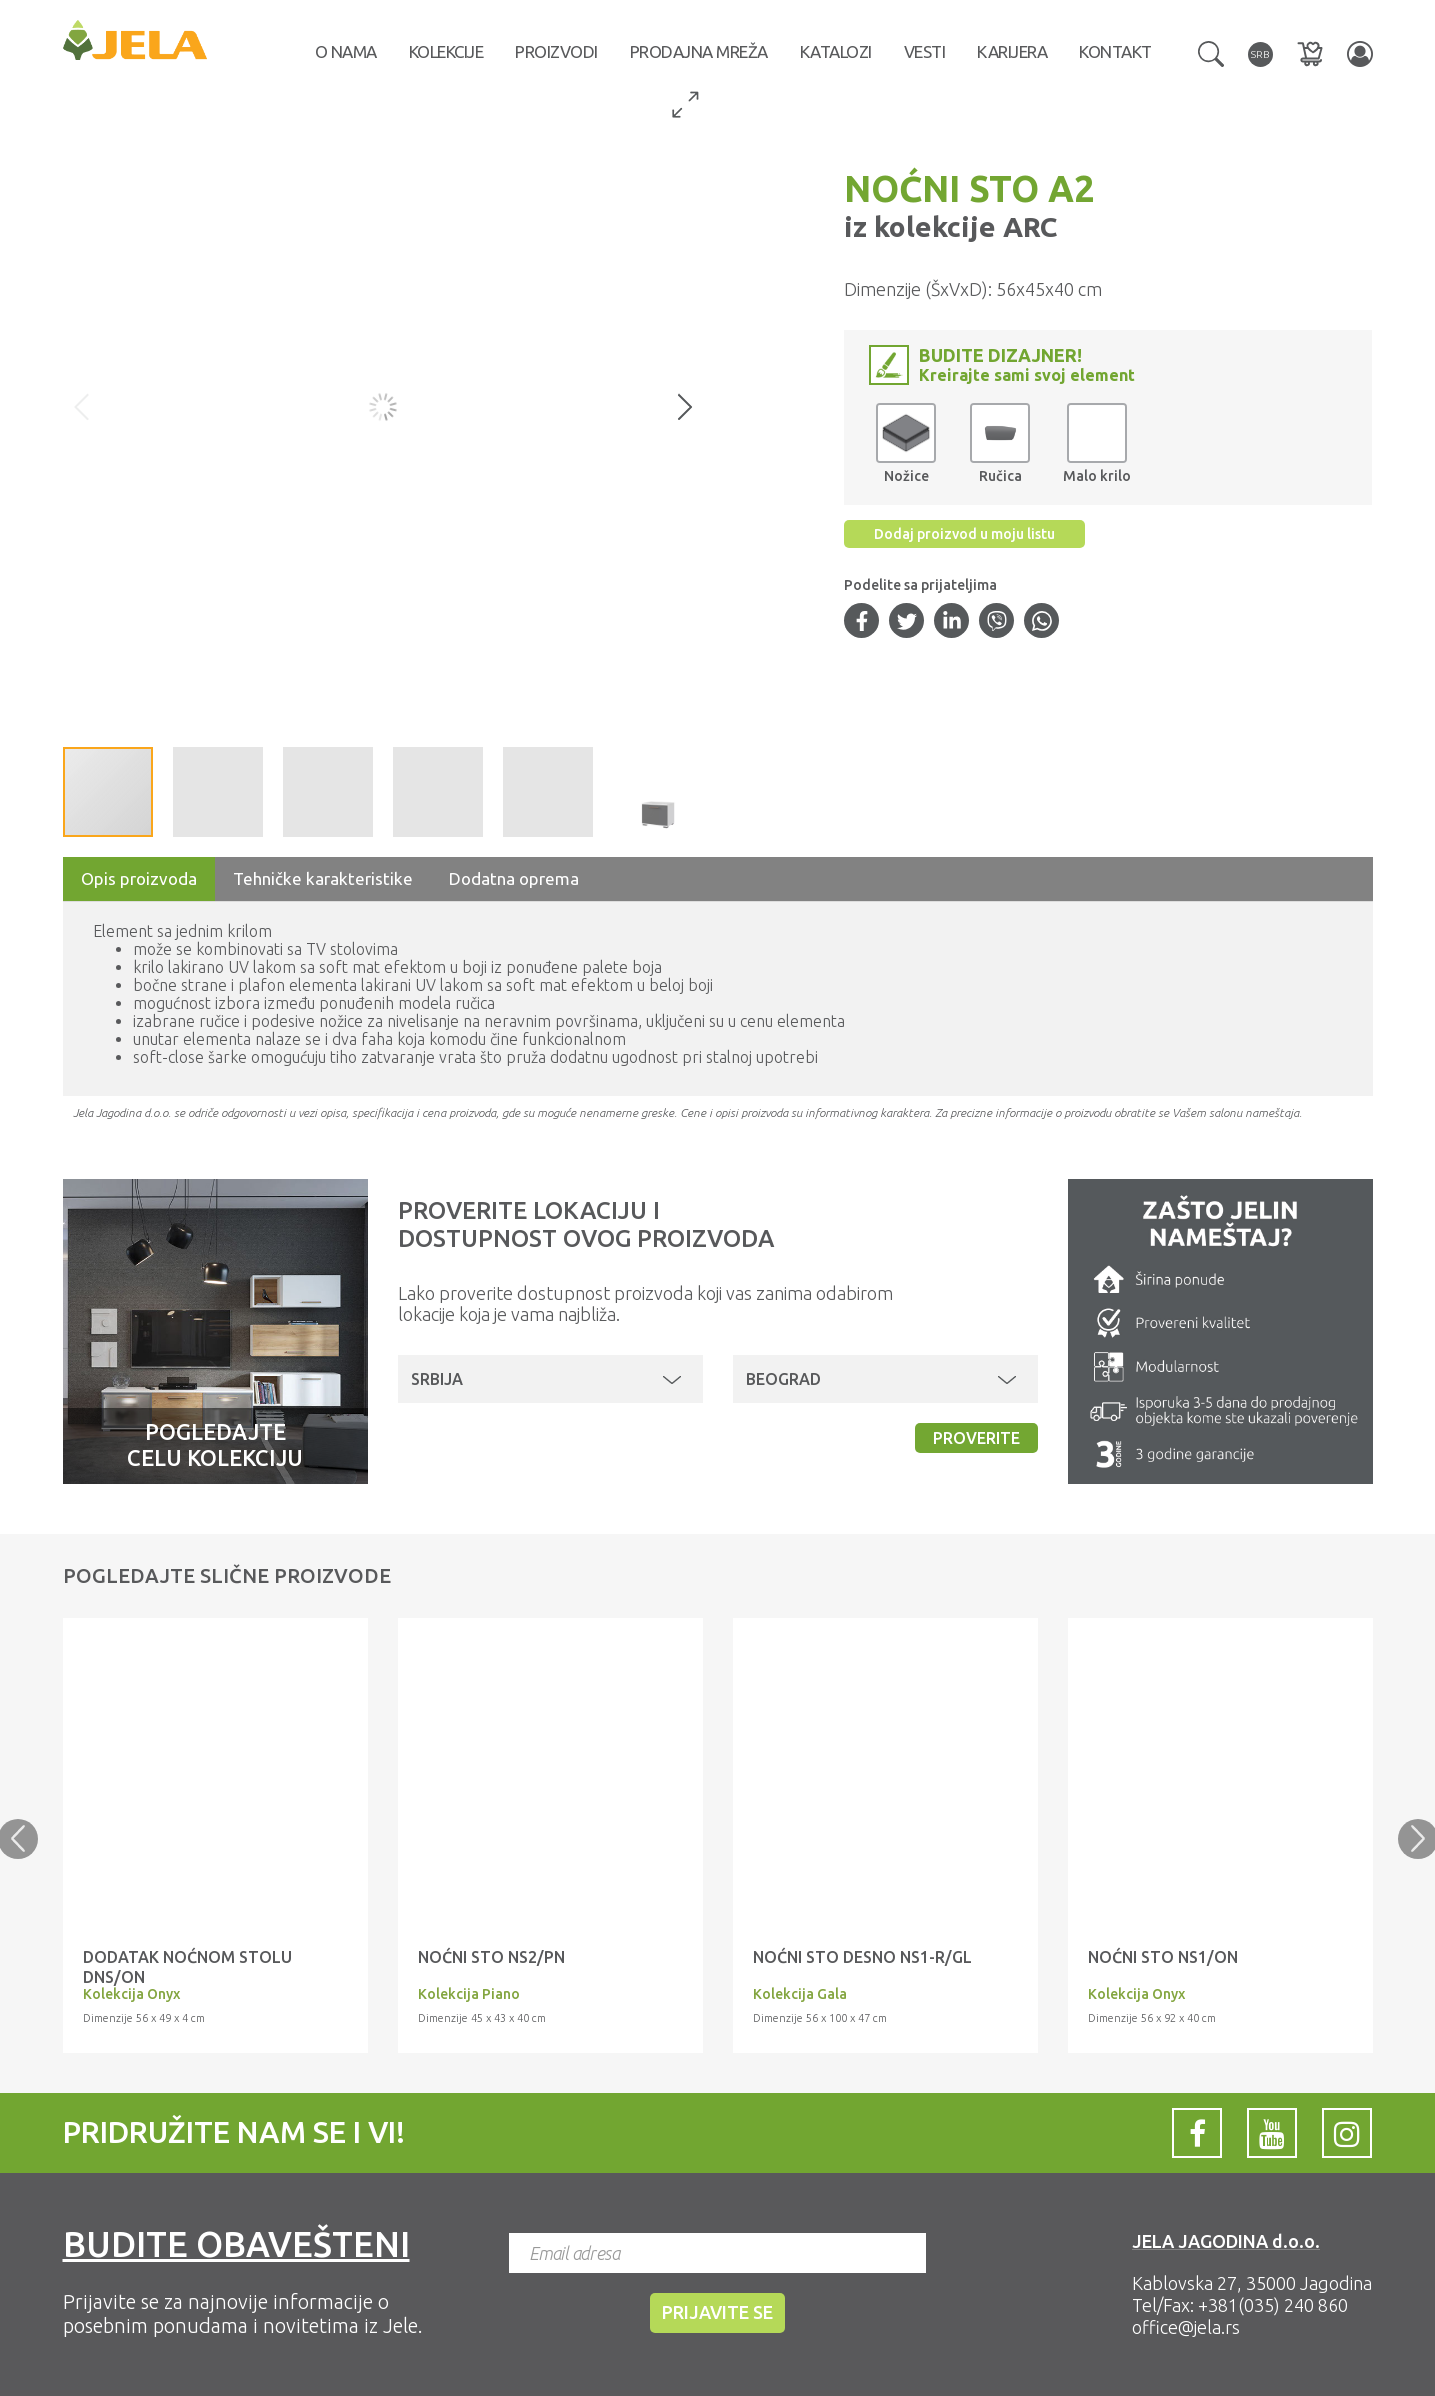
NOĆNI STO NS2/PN (491, 1957)
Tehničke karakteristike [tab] (323, 878)
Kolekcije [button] (446, 51)
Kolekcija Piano (469, 1994)
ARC (1026, 226)
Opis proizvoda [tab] (139, 878)
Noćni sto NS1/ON (1163, 1957)
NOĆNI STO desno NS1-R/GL (862, 1957)
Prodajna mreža (699, 51)
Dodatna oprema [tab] (514, 878)
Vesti (925, 51)
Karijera (1012, 51)
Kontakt (1115, 51)
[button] (1211, 52)
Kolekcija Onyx (131, 1994)
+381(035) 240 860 (1273, 2305)
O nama (346, 51)
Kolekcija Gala (800, 1994)
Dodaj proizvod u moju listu (964, 534)
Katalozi (836, 51)
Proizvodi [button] (556, 51)
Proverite (976, 1438)
